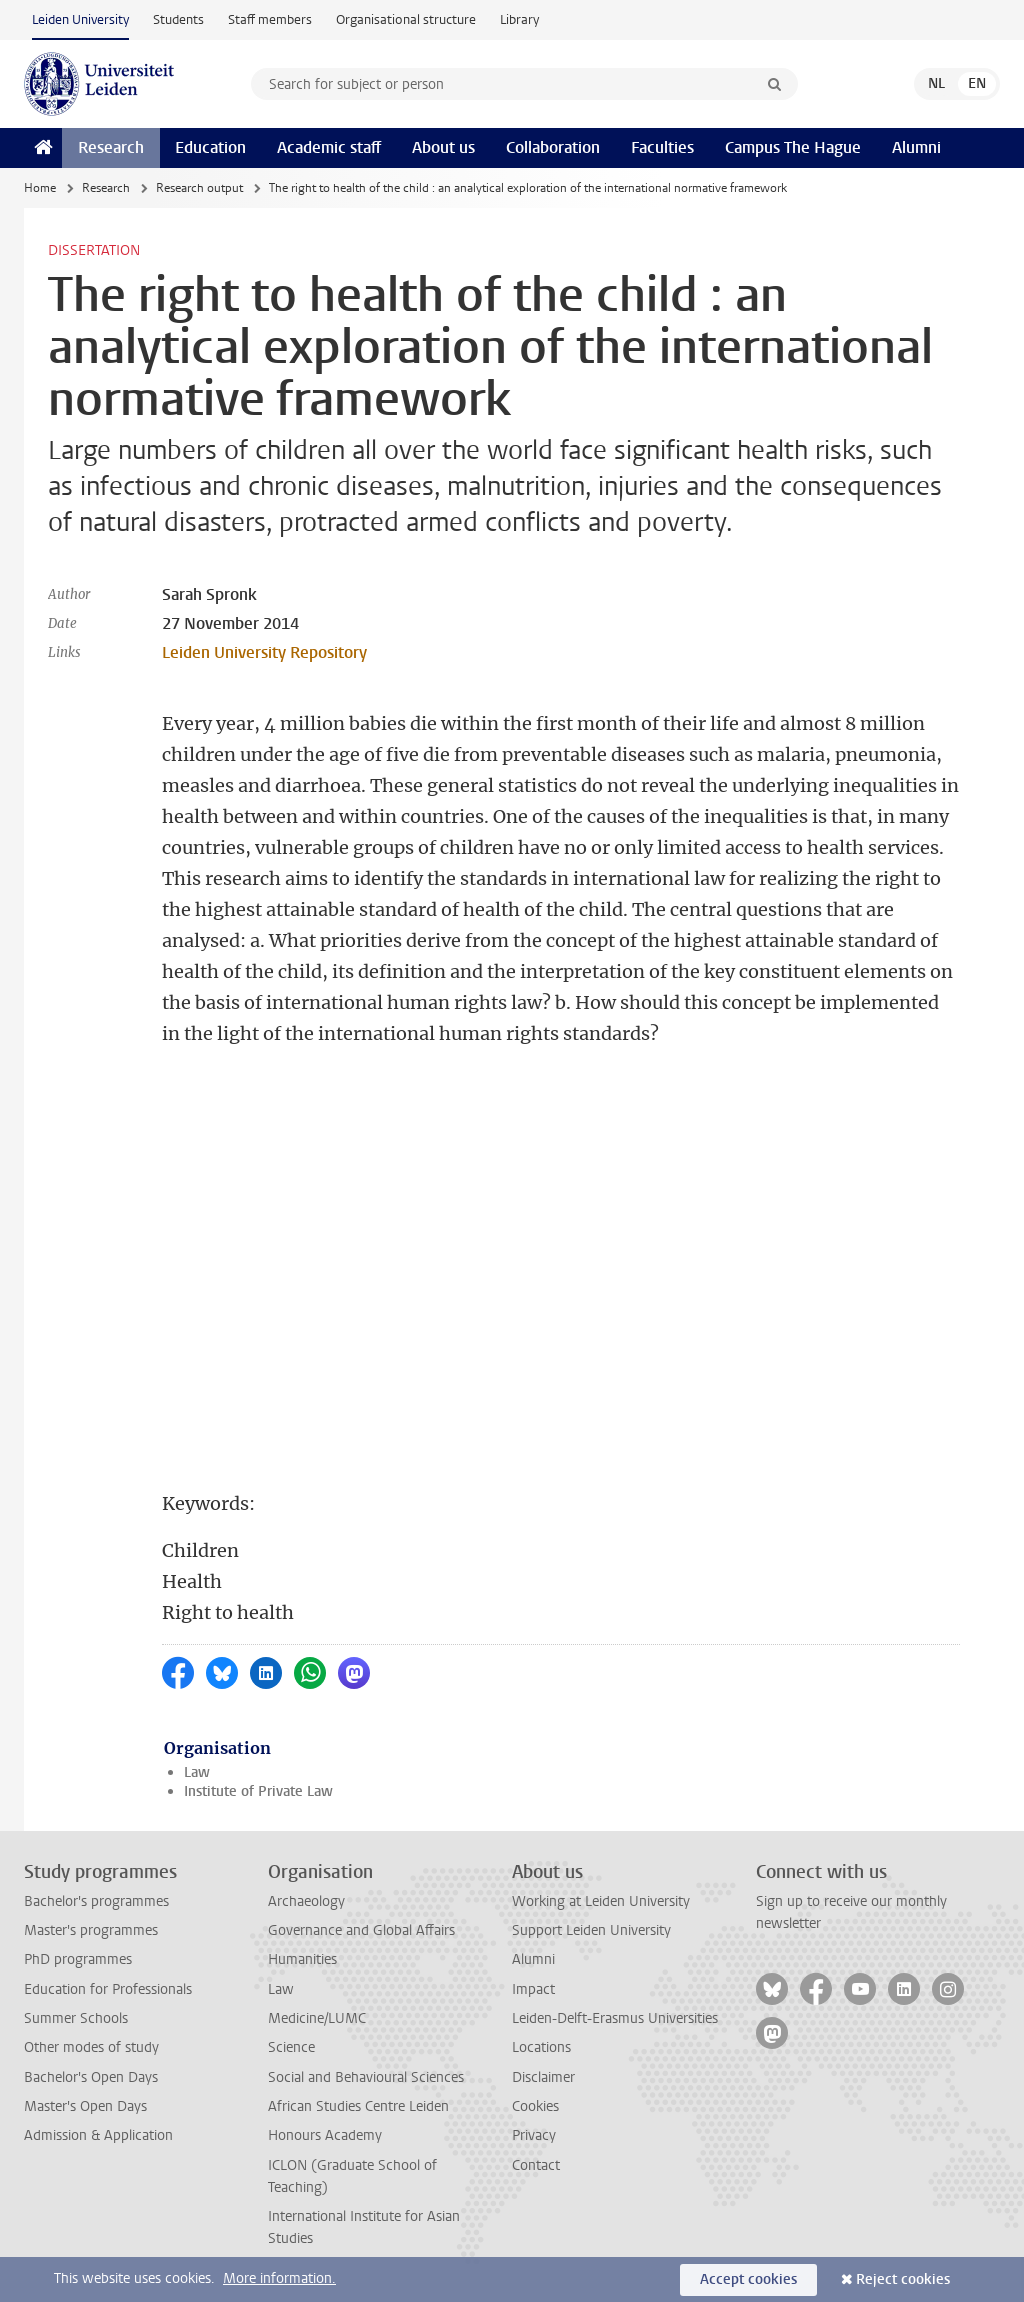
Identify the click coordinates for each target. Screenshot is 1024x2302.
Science (291, 2047)
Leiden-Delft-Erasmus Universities (615, 2018)
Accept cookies (748, 2279)
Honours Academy (325, 2135)
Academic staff (329, 147)
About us (443, 147)
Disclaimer (543, 2077)
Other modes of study (91, 2047)
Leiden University (80, 19)
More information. (279, 2278)
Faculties (662, 147)
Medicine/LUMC (317, 2018)
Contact (536, 2165)
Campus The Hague (793, 147)
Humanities (302, 1959)
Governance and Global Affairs (361, 1930)
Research (111, 147)
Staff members (270, 19)
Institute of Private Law (258, 1791)
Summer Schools (76, 2018)
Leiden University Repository (264, 652)
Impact (533, 1989)
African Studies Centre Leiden (358, 2106)
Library (519, 19)
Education (210, 147)
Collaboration (553, 147)
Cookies (535, 2106)
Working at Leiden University (601, 1901)
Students (178, 19)
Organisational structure (406, 19)
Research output (199, 188)
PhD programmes (78, 1959)
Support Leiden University (591, 1930)
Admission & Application (98, 2135)
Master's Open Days (85, 2106)
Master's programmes (91, 1930)
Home (40, 188)
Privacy (534, 2135)
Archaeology (306, 1901)
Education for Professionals (108, 1989)
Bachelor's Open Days (91, 2077)
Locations (541, 2047)
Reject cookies (903, 2279)
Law (197, 1772)
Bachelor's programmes (96, 1901)
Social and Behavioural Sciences (366, 2077)
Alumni (916, 147)
